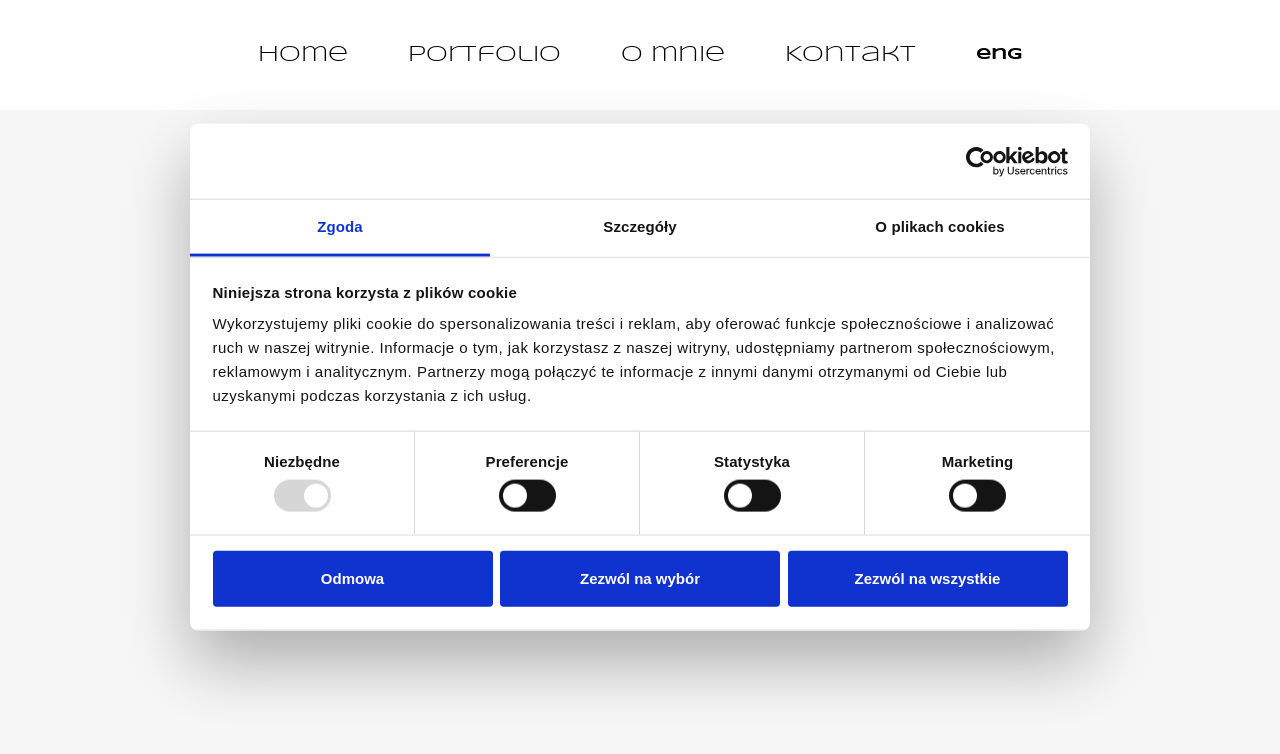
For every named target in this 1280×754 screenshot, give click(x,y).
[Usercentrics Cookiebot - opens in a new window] (980, 161)
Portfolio (484, 55)
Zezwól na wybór (640, 577)
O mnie (673, 55)
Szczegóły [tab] (639, 226)
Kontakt (850, 55)
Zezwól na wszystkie (928, 577)
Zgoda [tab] (340, 226)
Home (303, 55)
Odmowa (352, 577)
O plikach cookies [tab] (939, 226)
